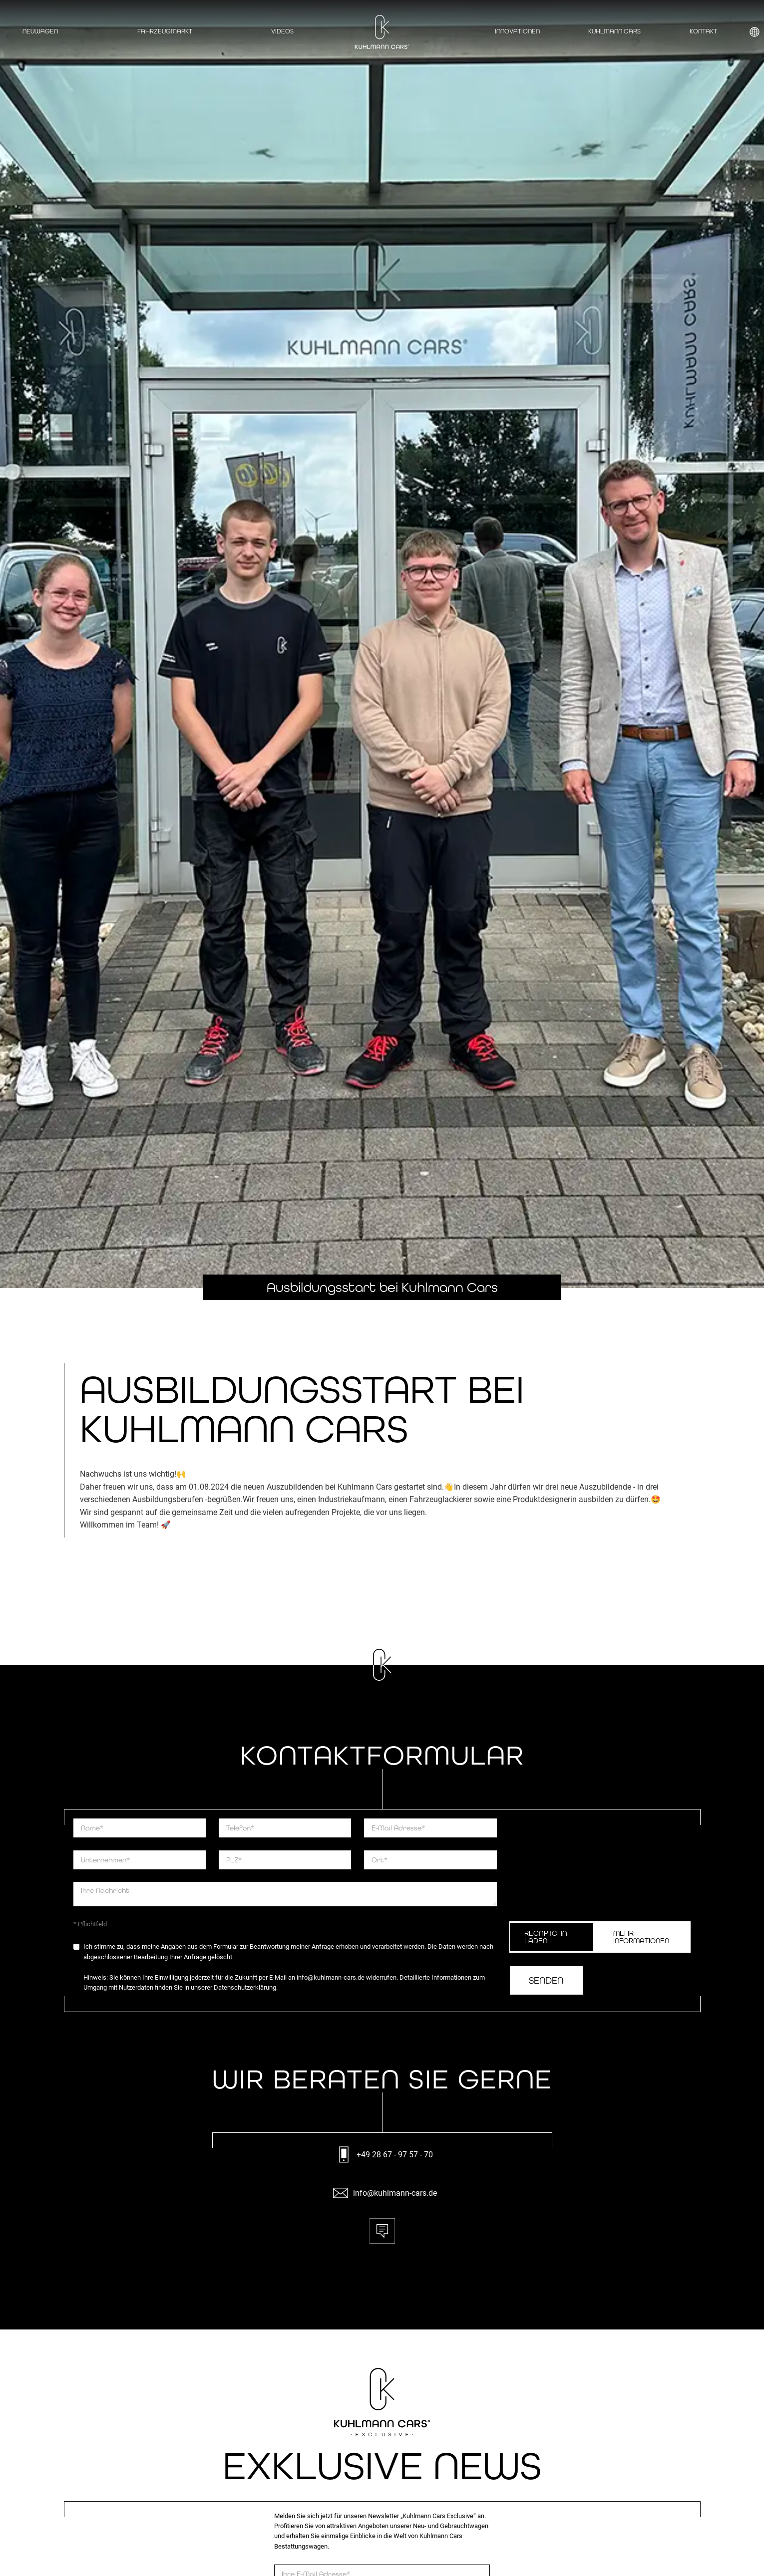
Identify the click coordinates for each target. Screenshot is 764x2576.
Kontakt (703, 31)
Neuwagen (40, 31)
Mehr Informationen (641, 1936)
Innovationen (517, 31)
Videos (282, 31)
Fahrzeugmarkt (164, 31)
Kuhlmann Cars (614, 31)
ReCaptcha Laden (545, 1936)
